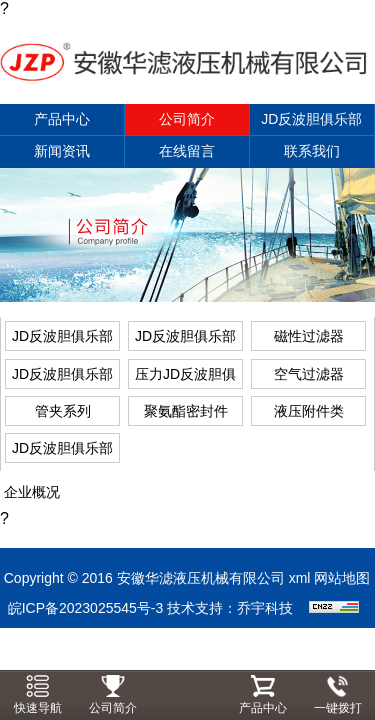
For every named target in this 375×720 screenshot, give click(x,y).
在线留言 (187, 151)
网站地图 (342, 578)
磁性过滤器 (309, 336)
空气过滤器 (309, 374)
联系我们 (312, 151)
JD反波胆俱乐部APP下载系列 (62, 451)
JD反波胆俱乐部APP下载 (311, 123)
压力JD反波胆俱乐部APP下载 (185, 377)
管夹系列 (63, 411)
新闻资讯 (62, 151)
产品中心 (62, 119)
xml (300, 578)
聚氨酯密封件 (186, 411)
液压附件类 (309, 411)
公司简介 (187, 119)
